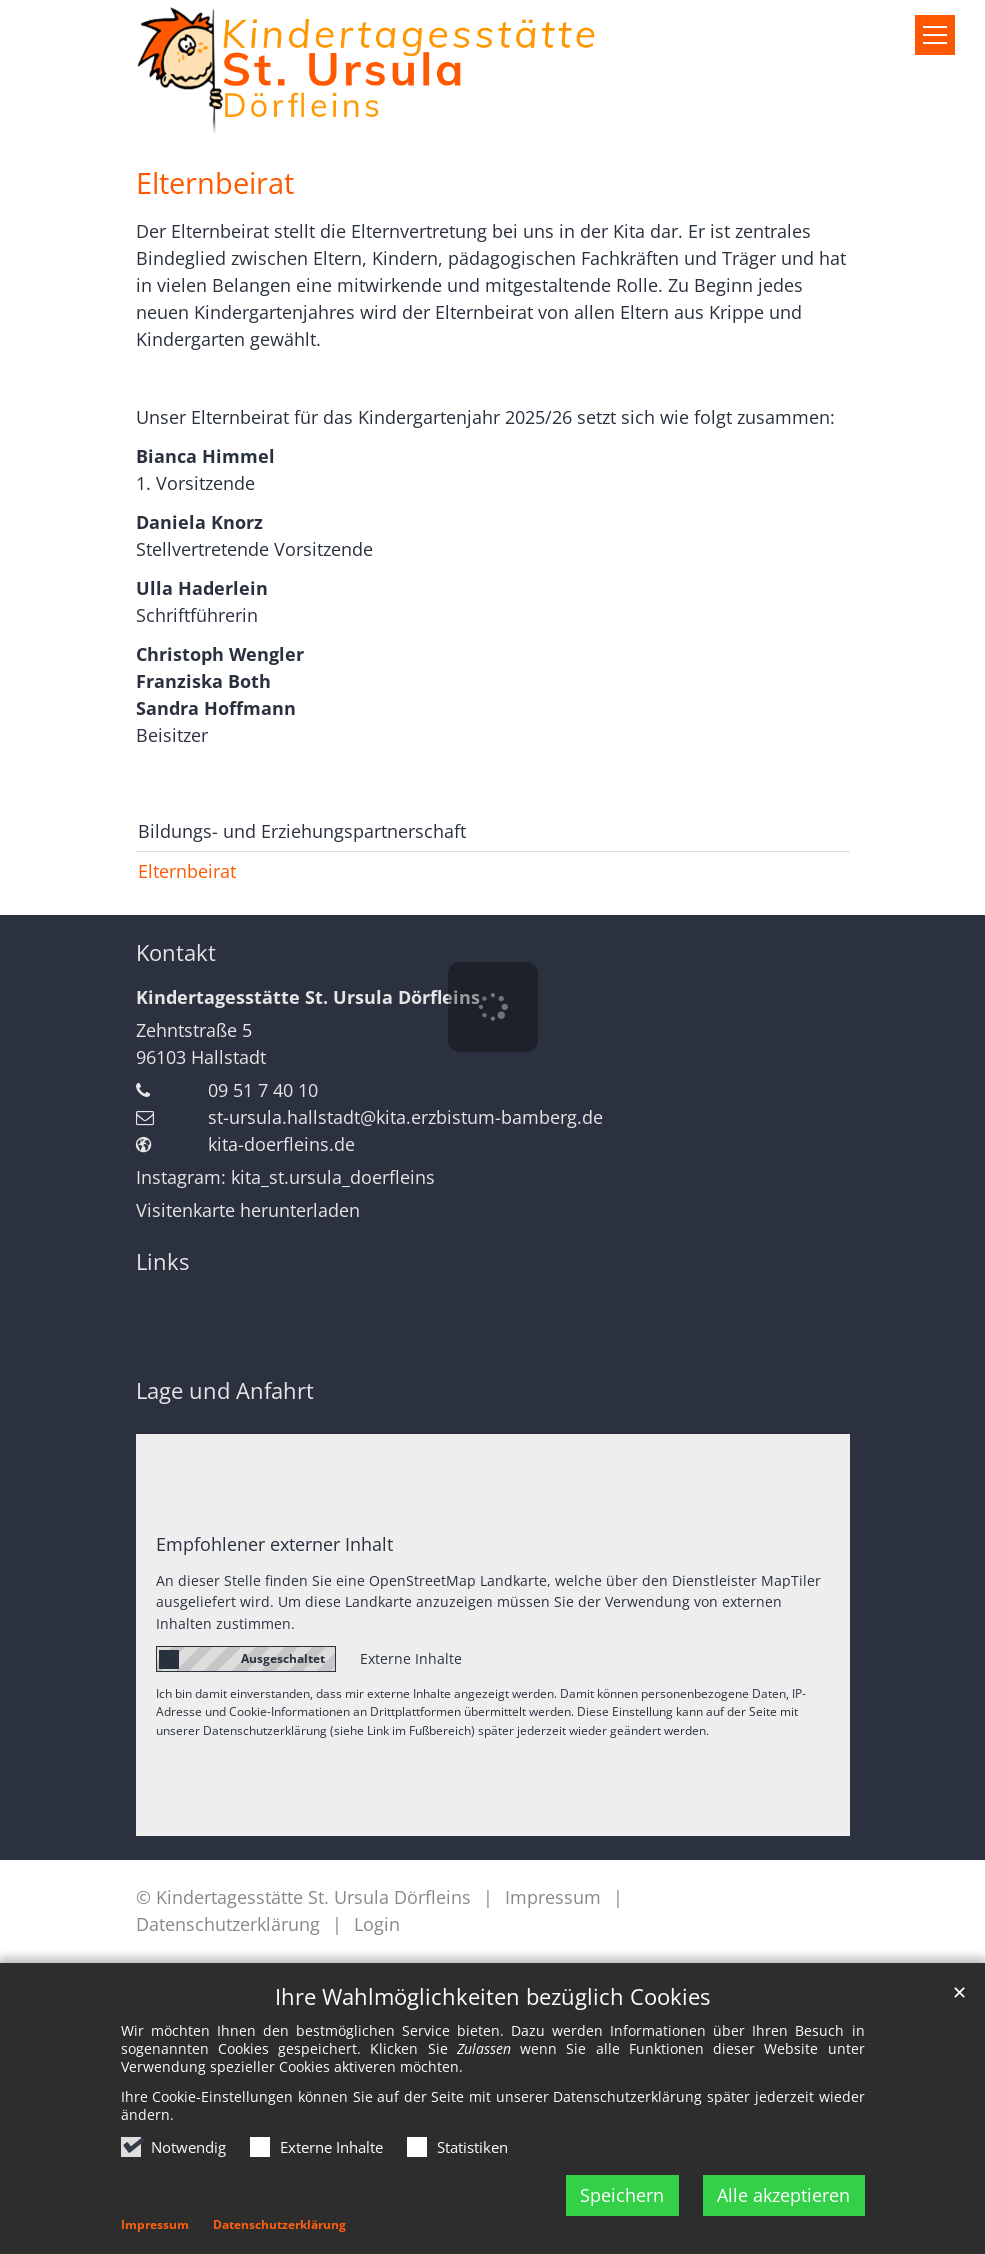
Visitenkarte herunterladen (248, 1210)
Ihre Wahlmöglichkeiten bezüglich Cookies (492, 1996)
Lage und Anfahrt (225, 1390)
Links (162, 1261)
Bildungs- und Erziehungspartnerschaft (302, 831)
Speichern (622, 2195)
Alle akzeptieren (783, 2195)
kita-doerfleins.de (281, 1144)
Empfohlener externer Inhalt (274, 1544)
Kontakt (176, 952)
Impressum (155, 2224)
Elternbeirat (215, 183)
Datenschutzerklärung (279, 2224)
